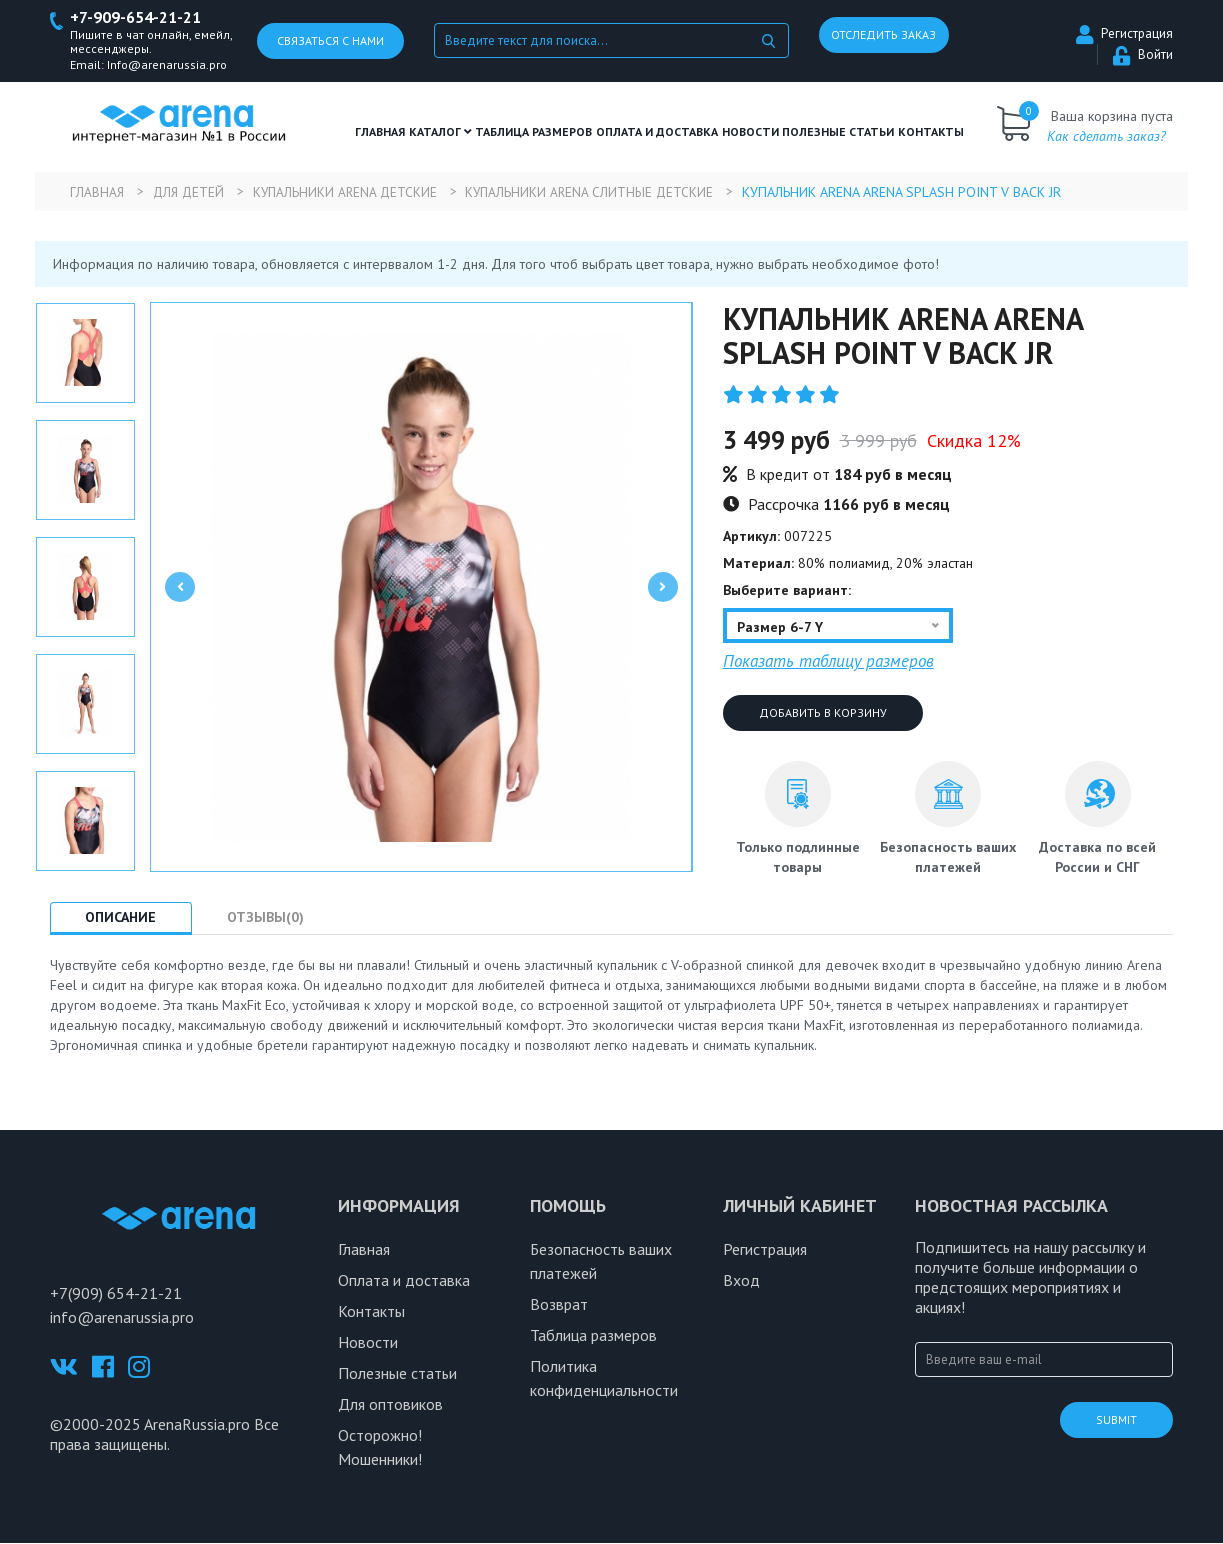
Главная (380, 132)
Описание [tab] (126, 918)
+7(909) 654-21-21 (116, 1294)
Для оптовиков (390, 1405)
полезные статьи (838, 132)
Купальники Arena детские (361, 193)
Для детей (196, 193)
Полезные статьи (397, 1374)
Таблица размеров (593, 1336)
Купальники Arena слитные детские (615, 193)
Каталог (440, 132)
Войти (1143, 55)
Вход (741, 1281)
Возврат (559, 1305)
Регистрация (1124, 34)
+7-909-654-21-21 (141, 18)
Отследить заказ (883, 35)
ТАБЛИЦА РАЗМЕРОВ (533, 132)
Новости (750, 132)
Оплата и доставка (657, 132)
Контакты (931, 132)
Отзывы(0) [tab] (282, 918)
